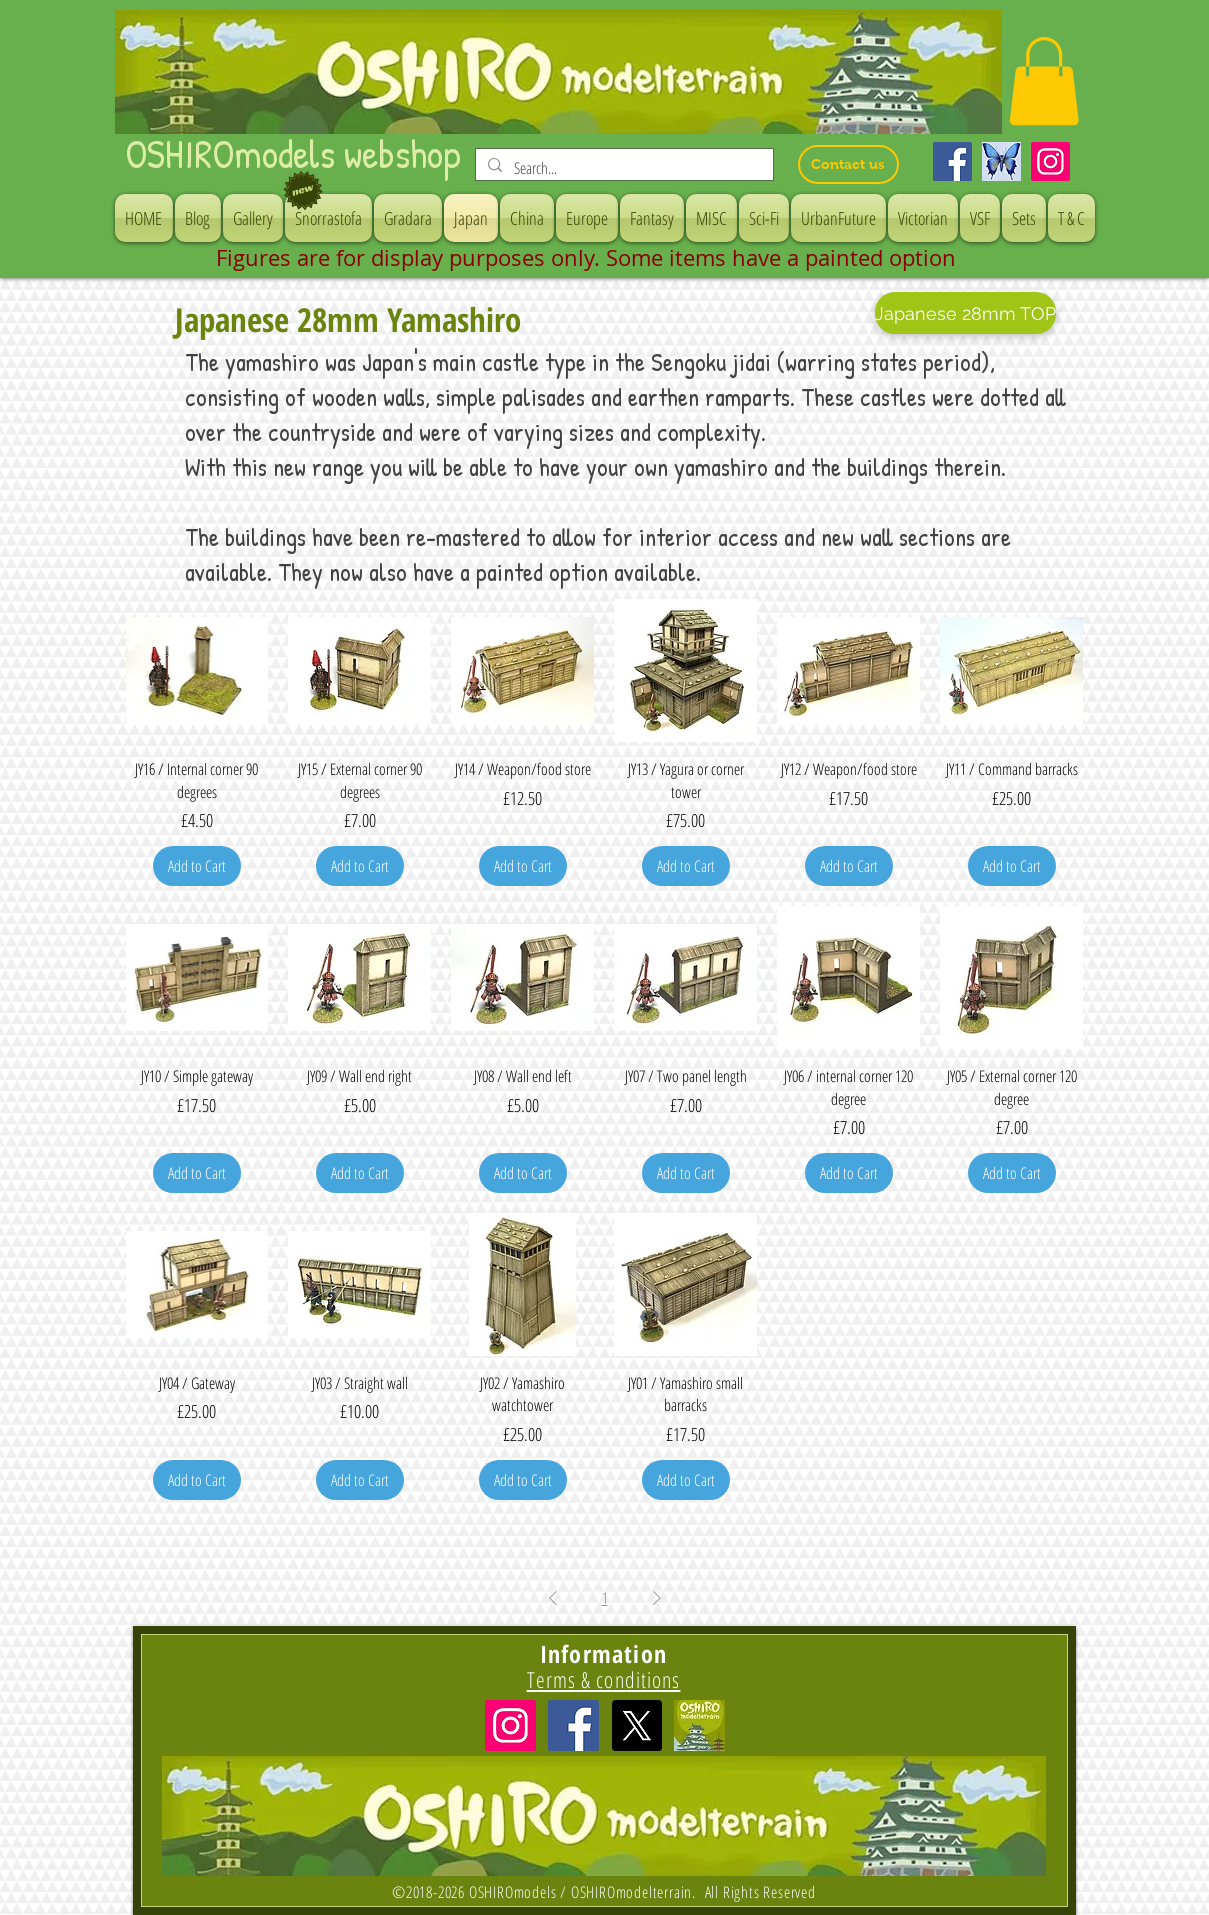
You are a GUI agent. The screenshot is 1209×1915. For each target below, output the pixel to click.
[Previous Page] (553, 1598)
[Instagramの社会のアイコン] (510, 1725)
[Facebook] (952, 161)
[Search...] (622, 168)
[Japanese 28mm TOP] (965, 313)
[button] (1044, 81)
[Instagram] (1050, 161)
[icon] (699, 1725)
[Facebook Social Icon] (573, 1725)
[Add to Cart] (197, 866)
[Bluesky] (1001, 161)
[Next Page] (657, 1598)
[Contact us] (848, 164)
